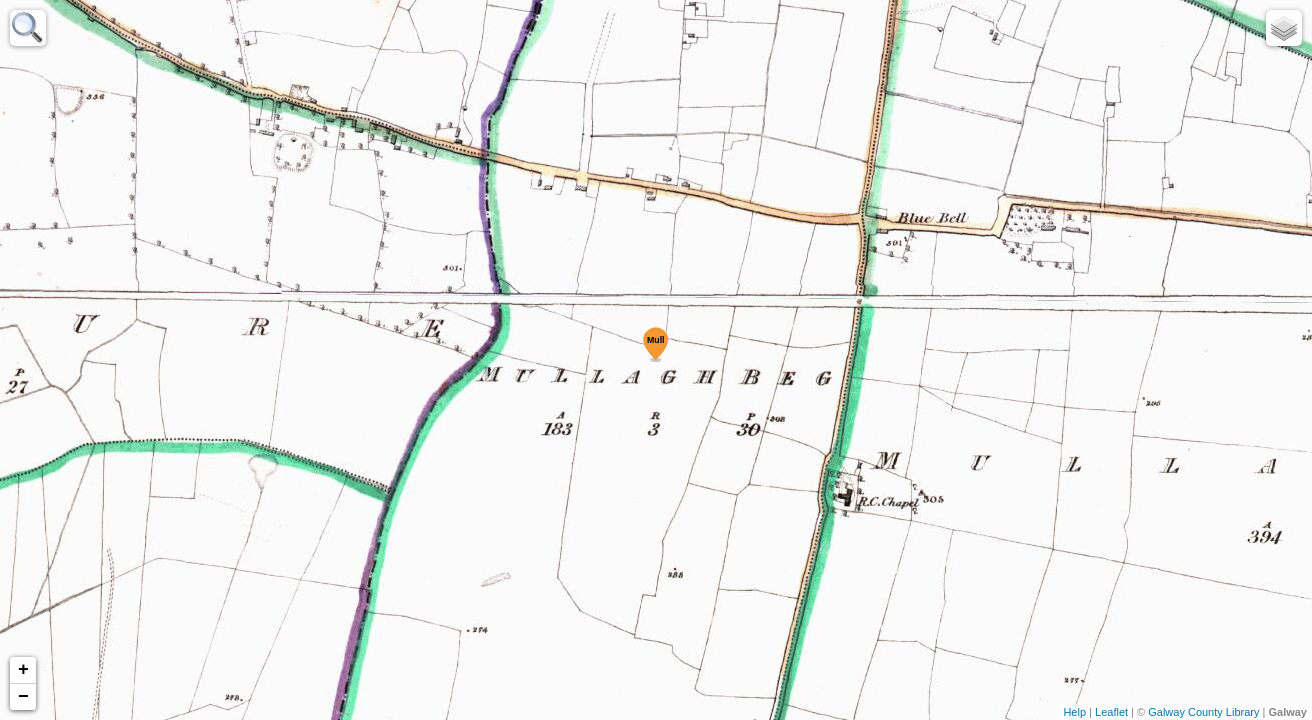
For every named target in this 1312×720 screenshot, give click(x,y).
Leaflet (1111, 712)
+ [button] (23, 670)
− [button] (23, 697)
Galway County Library (1203, 712)
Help (1074, 712)
